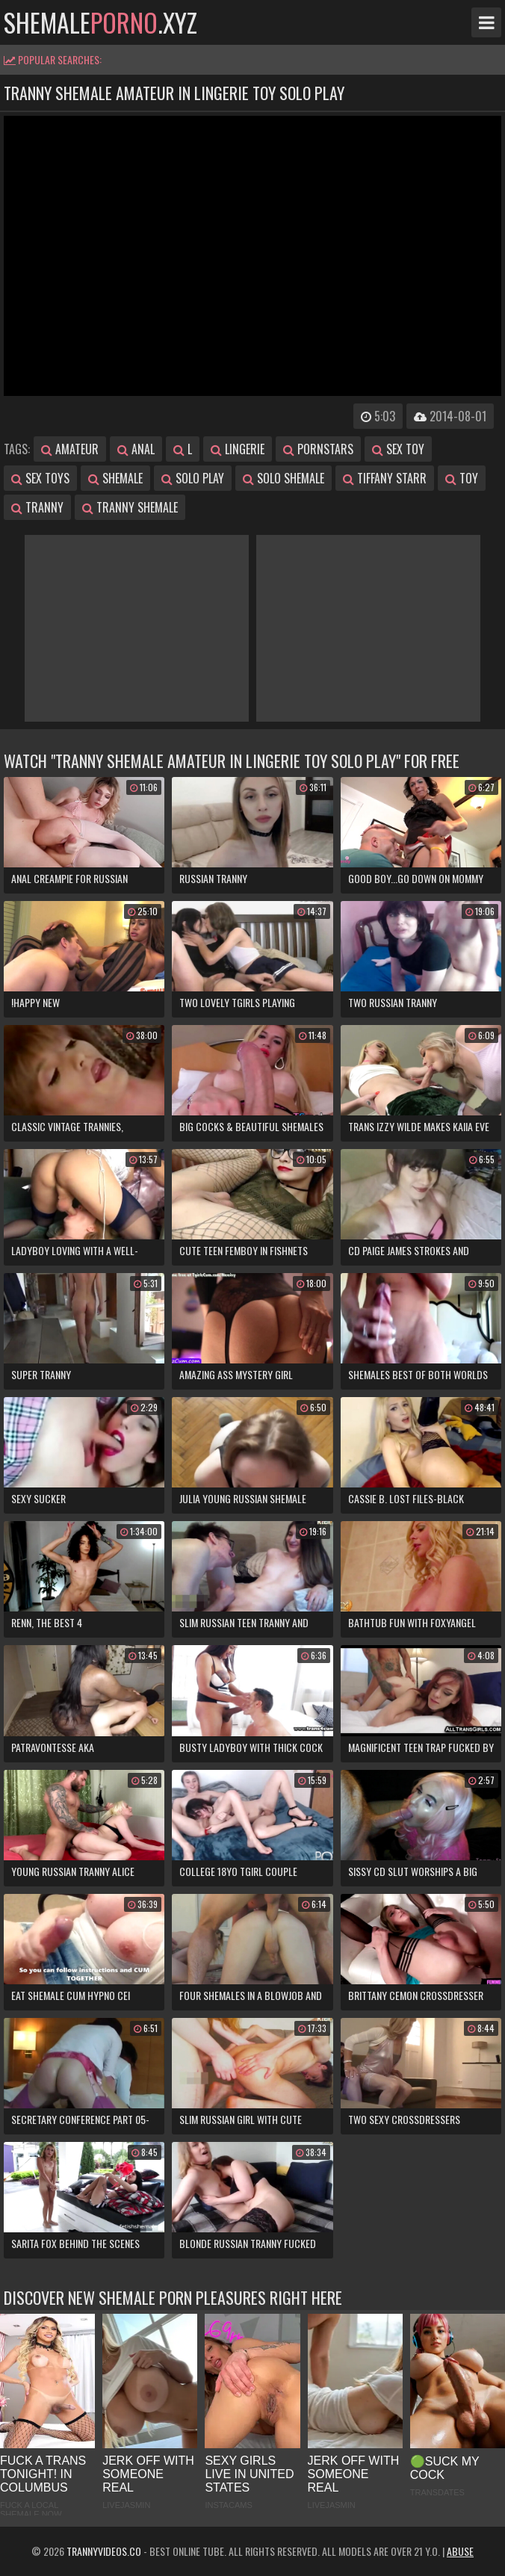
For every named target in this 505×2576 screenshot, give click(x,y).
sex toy (398, 449)
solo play (192, 478)
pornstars (318, 449)
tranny (37, 507)
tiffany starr (385, 478)
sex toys (40, 478)
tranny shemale (130, 507)
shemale (115, 478)
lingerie (237, 449)
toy (461, 478)
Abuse (460, 2551)
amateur (70, 449)
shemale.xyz (100, 22)
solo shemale (283, 478)
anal (136, 449)
